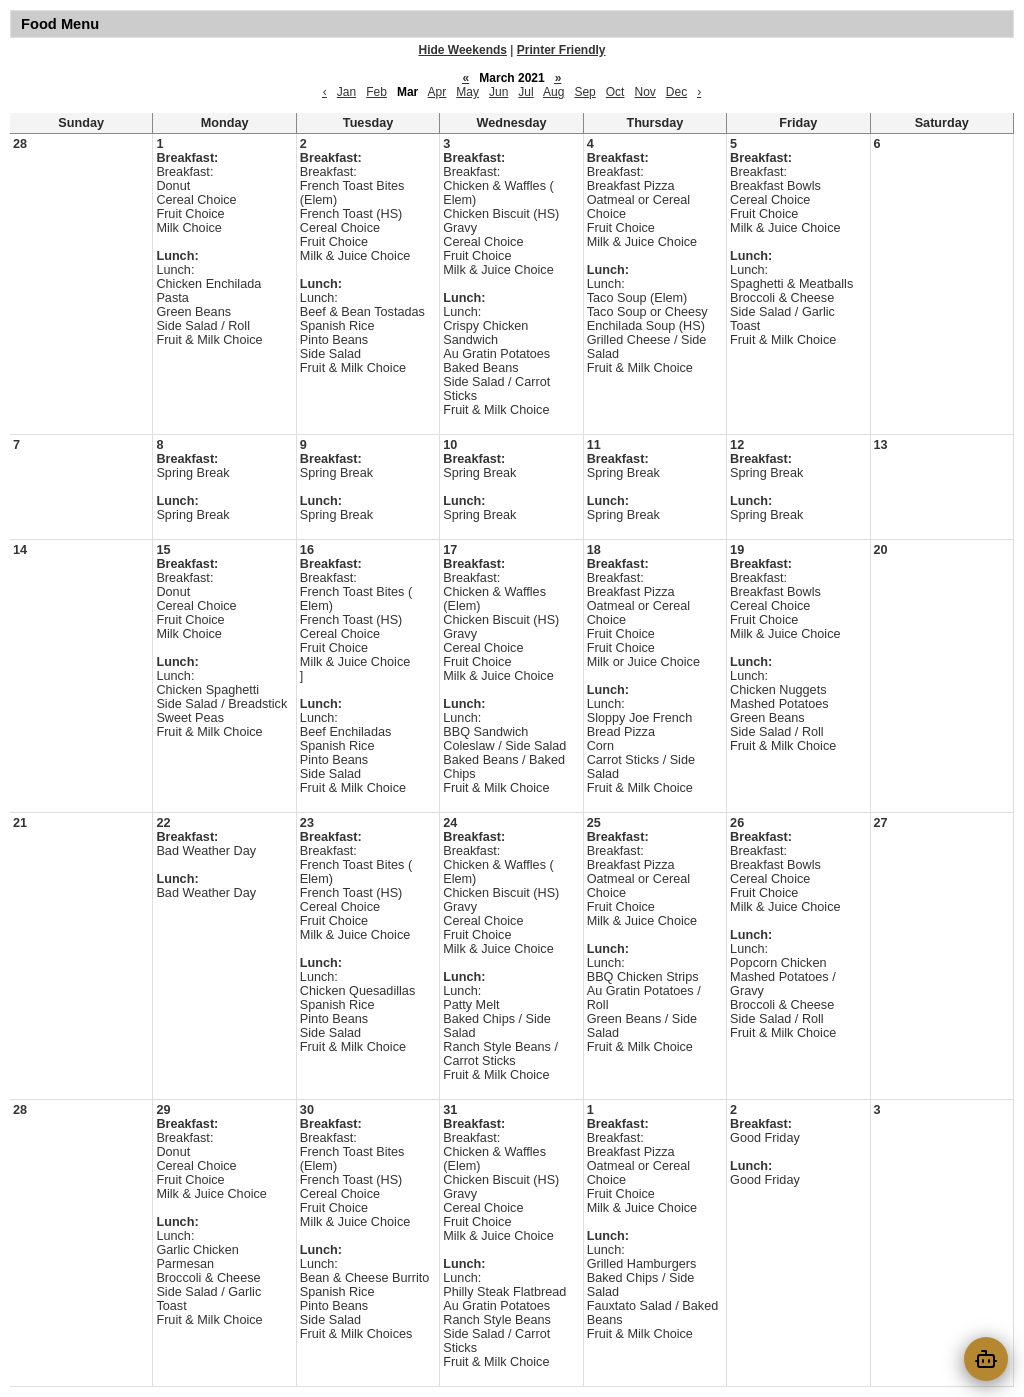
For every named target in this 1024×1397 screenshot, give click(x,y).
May (467, 92)
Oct (615, 92)
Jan (346, 92)
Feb (376, 92)
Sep (584, 92)
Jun (498, 92)
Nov (644, 92)
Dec (676, 92)
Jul (525, 92)
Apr (437, 92)
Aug (553, 92)
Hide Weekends (463, 50)
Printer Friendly (561, 50)
